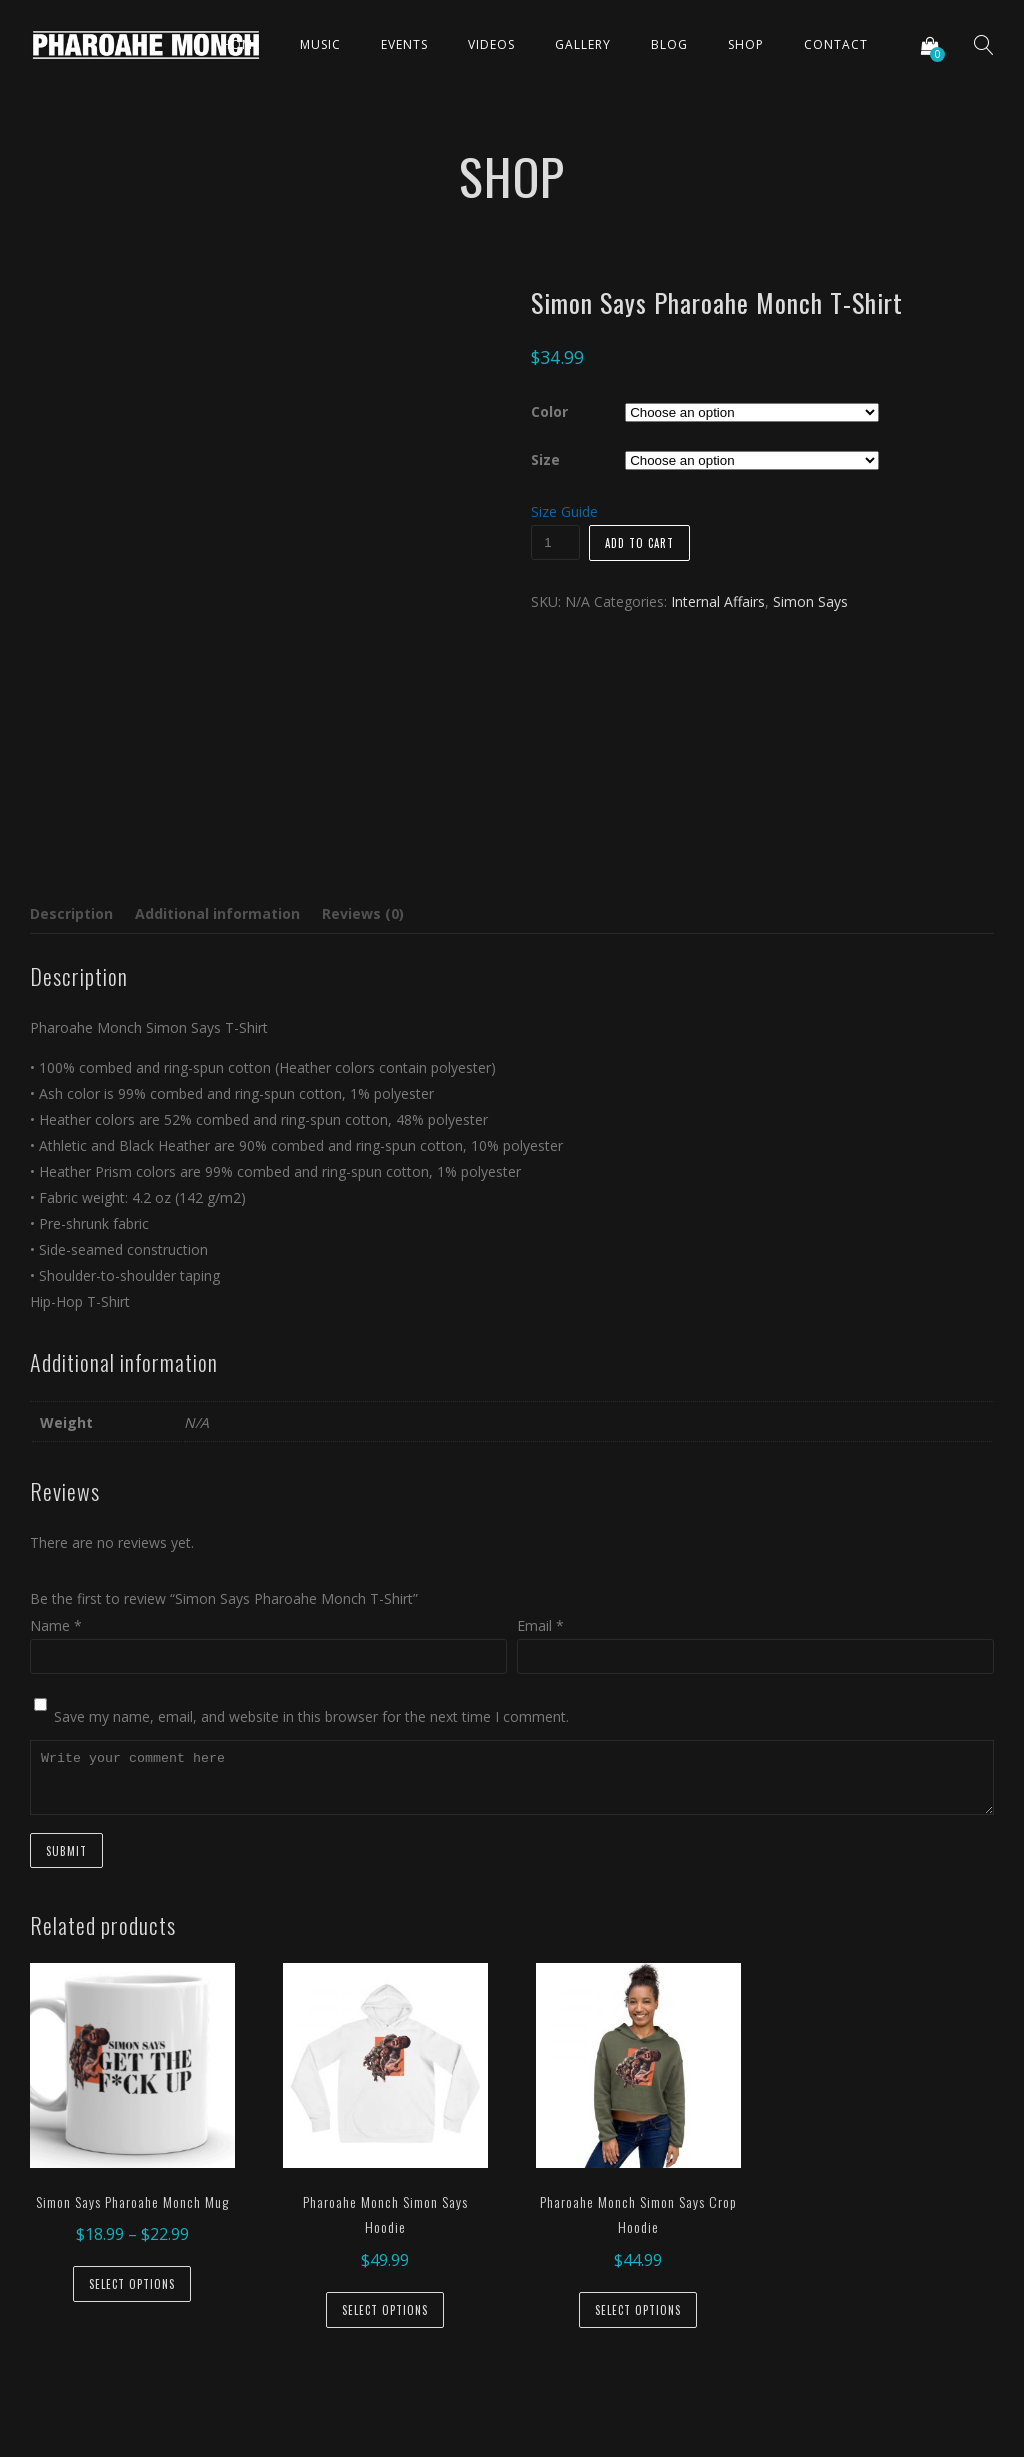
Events (404, 44)
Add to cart (639, 543)
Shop (746, 44)
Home (240, 44)
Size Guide (564, 511)
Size (545, 459)
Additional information (217, 913)
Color (549, 411)
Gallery (583, 44)
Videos (491, 44)
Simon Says (810, 601)
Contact (836, 44)
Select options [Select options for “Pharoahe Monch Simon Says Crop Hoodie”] (638, 2310)
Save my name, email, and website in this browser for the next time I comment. (311, 1716)
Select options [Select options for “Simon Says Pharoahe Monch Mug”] (132, 2284)
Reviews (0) (363, 913)
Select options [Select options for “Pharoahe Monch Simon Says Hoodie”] (385, 2310)
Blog (669, 44)
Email (540, 1625)
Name (56, 1625)
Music (320, 44)
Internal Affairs (718, 601)
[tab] (76, 914)
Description (71, 913)
